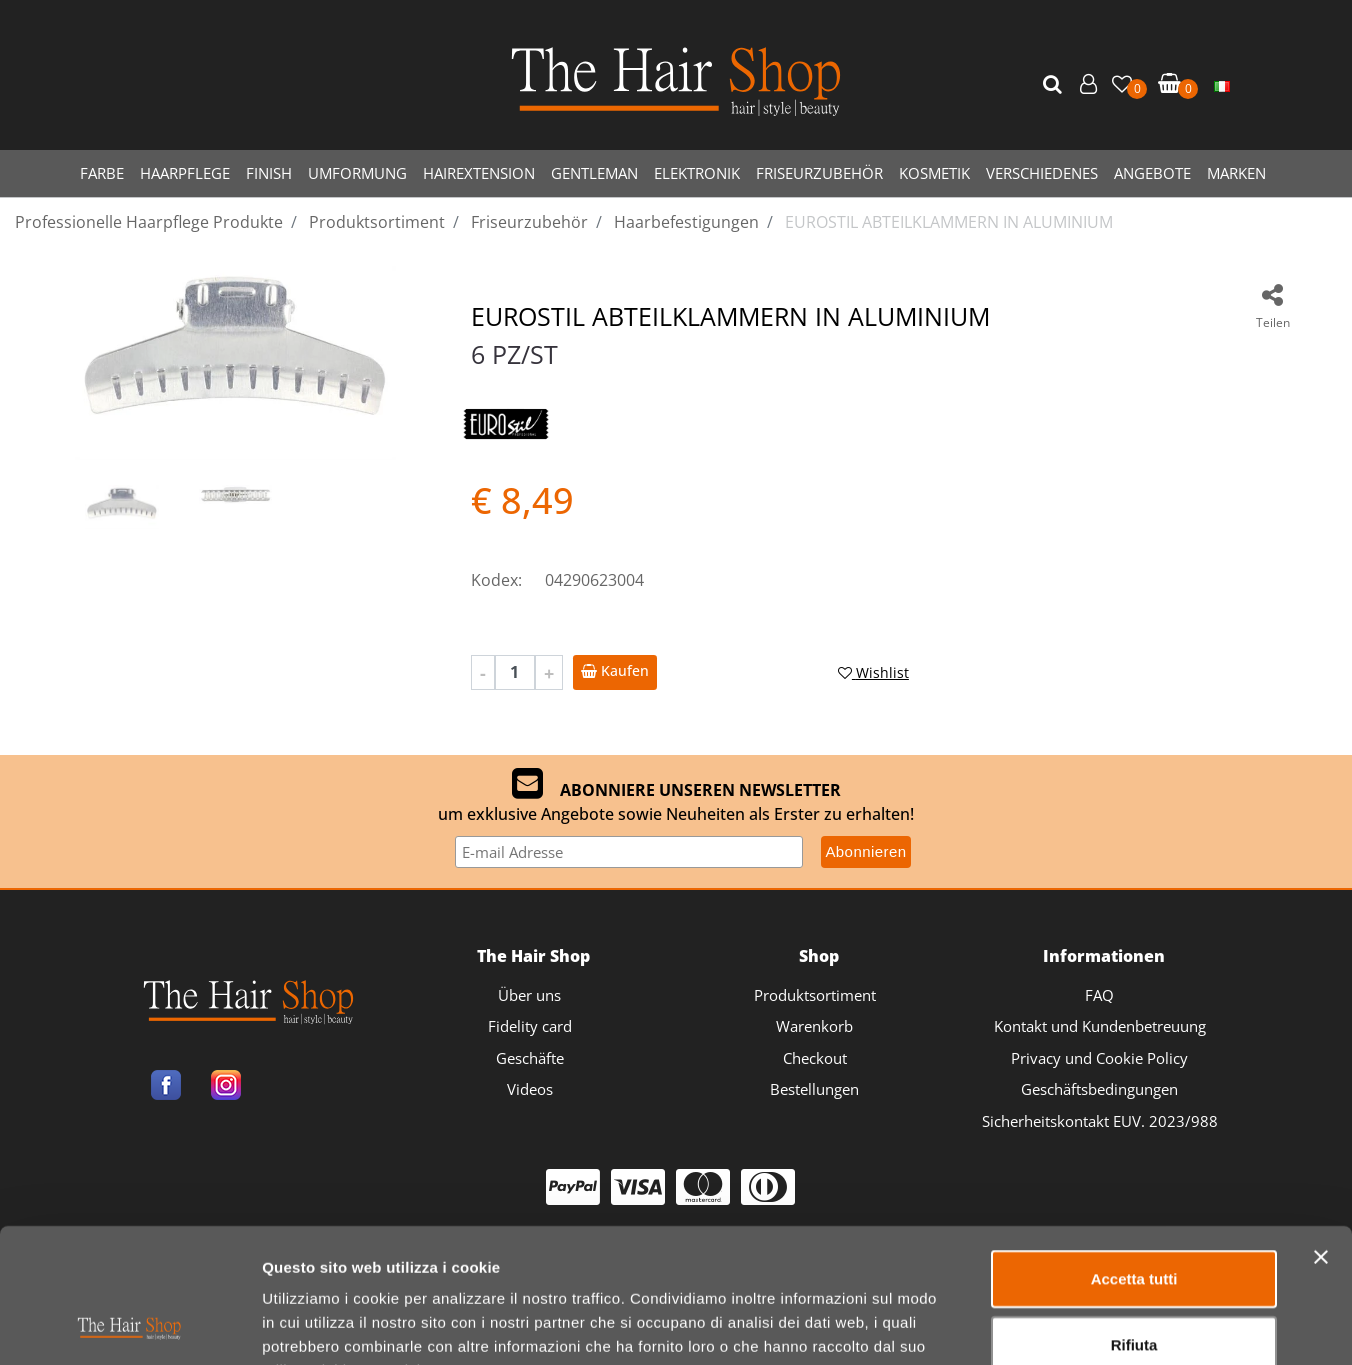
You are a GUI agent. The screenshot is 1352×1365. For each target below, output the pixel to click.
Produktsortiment (815, 995)
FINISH (269, 173)
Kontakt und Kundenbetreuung (1100, 1026)
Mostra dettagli (1051, 1325)
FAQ (1099, 995)
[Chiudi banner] (1321, 1131)
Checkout (815, 1058)
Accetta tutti (1134, 1152)
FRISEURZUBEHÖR (819, 173)
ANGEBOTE (1152, 173)
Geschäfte (530, 1058)
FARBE (102, 173)
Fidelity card (530, 1026)
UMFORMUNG (357, 173)
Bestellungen (814, 1089)
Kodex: (496, 580)
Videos (530, 1089)
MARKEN (1236, 173)
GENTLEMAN (594, 173)
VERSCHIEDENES (1042, 173)
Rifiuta (1134, 1218)
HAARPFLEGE (185, 173)
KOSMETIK (934, 173)
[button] (1055, 85)
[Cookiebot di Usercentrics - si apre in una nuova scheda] (129, 1326)
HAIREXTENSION (479, 173)
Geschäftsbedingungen (1099, 1089)
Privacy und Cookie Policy (1099, 1058)
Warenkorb (814, 1026)
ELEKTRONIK (697, 173)
